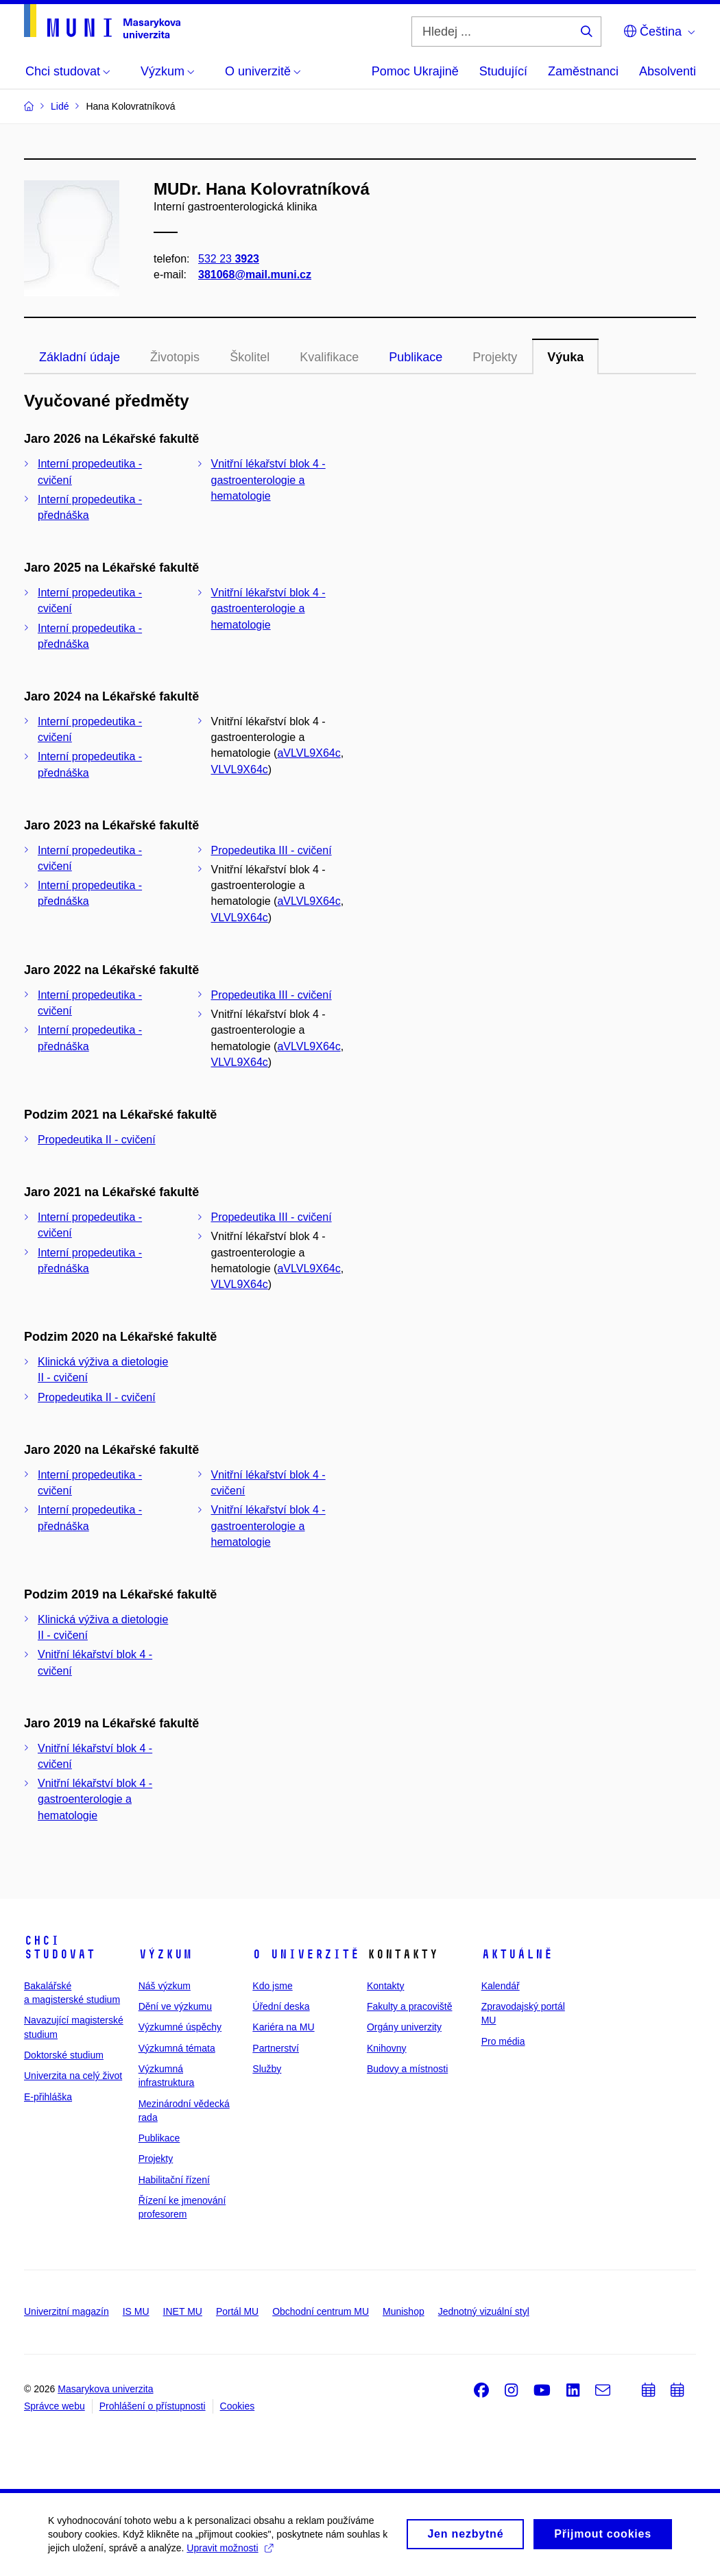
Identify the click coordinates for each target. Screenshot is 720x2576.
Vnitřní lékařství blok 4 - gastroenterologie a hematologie (268, 479)
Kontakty (385, 1985)
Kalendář (500, 1985)
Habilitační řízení (174, 2179)
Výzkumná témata (177, 2048)
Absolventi (667, 71)
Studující (503, 71)
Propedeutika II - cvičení (97, 1139)
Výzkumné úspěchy (180, 2026)
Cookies (237, 2406)
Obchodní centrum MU (320, 2311)
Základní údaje (79, 357)
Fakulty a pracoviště (410, 2006)
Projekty (494, 357)
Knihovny (387, 2048)
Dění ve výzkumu (175, 2006)
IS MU (136, 2311)
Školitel (249, 357)
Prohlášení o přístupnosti (152, 2406)
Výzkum (165, 1954)
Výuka (565, 357)
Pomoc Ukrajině (415, 71)
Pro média (503, 2041)
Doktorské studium (64, 2055)
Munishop (403, 2311)
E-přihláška (48, 2096)
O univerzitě (305, 1954)
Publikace (415, 357)
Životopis (175, 357)
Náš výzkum (165, 1985)
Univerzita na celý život (73, 2075)
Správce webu (54, 2406)
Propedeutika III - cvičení (271, 850)
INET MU (182, 2311)
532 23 (228, 259)
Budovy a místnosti (407, 2068)
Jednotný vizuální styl (483, 2311)
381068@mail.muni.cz (254, 274)
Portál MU (237, 2311)
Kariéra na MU (283, 2026)
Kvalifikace (329, 357)
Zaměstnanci (583, 71)
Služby (266, 2068)
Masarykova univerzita (105, 2388)
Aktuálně (517, 1954)
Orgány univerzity (404, 2026)
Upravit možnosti (229, 2553)
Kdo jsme (272, 1985)
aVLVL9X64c (308, 753)
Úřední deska (280, 2006)
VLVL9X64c (239, 769)
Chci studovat (59, 1947)
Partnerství (275, 2048)
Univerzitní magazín (66, 2311)
